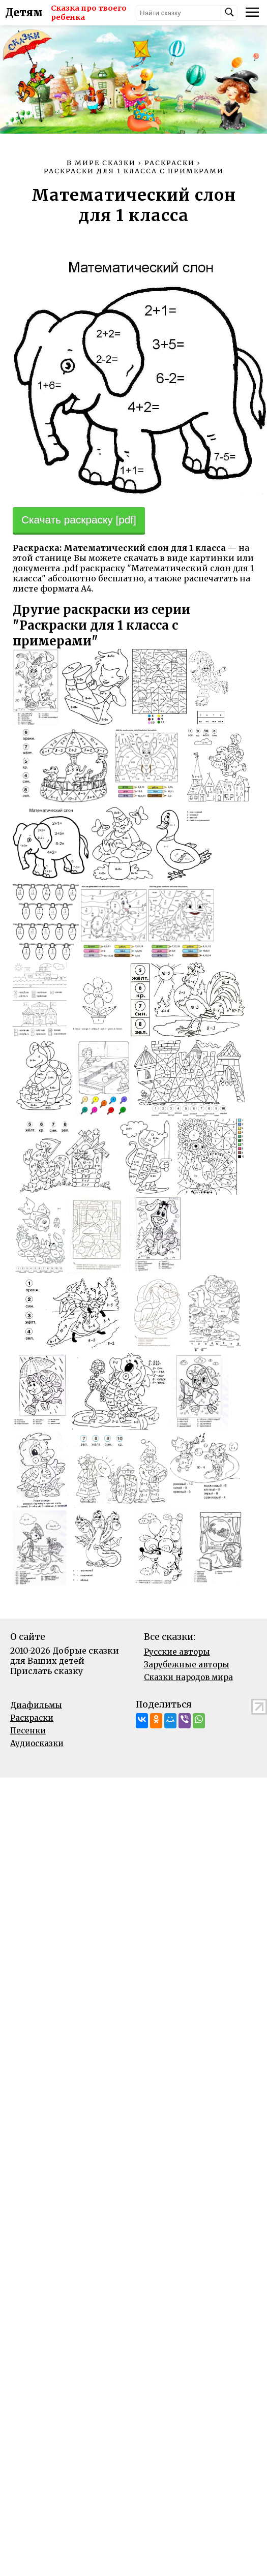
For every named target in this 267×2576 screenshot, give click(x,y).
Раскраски (31, 1718)
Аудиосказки (37, 1743)
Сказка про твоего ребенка (89, 13)
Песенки (28, 1730)
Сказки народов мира (188, 1677)
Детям (24, 12)
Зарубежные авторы (186, 1664)
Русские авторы (177, 1652)
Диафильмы (36, 1705)
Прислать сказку (46, 1671)
